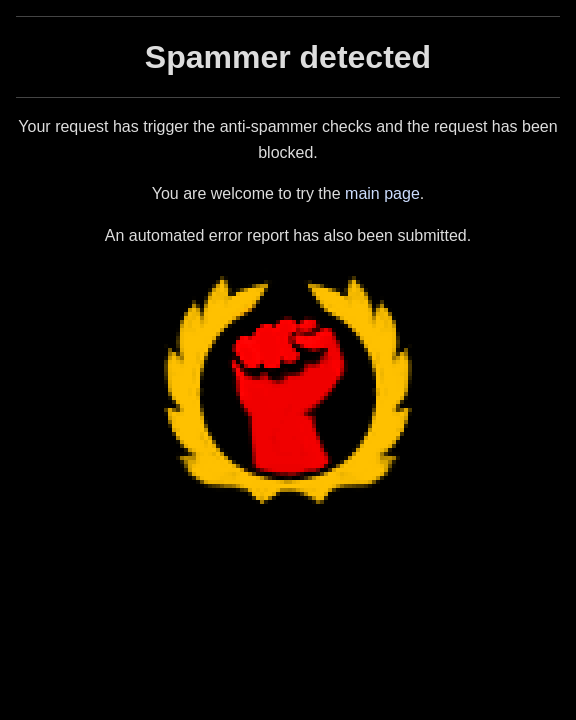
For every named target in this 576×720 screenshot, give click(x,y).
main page (382, 193)
